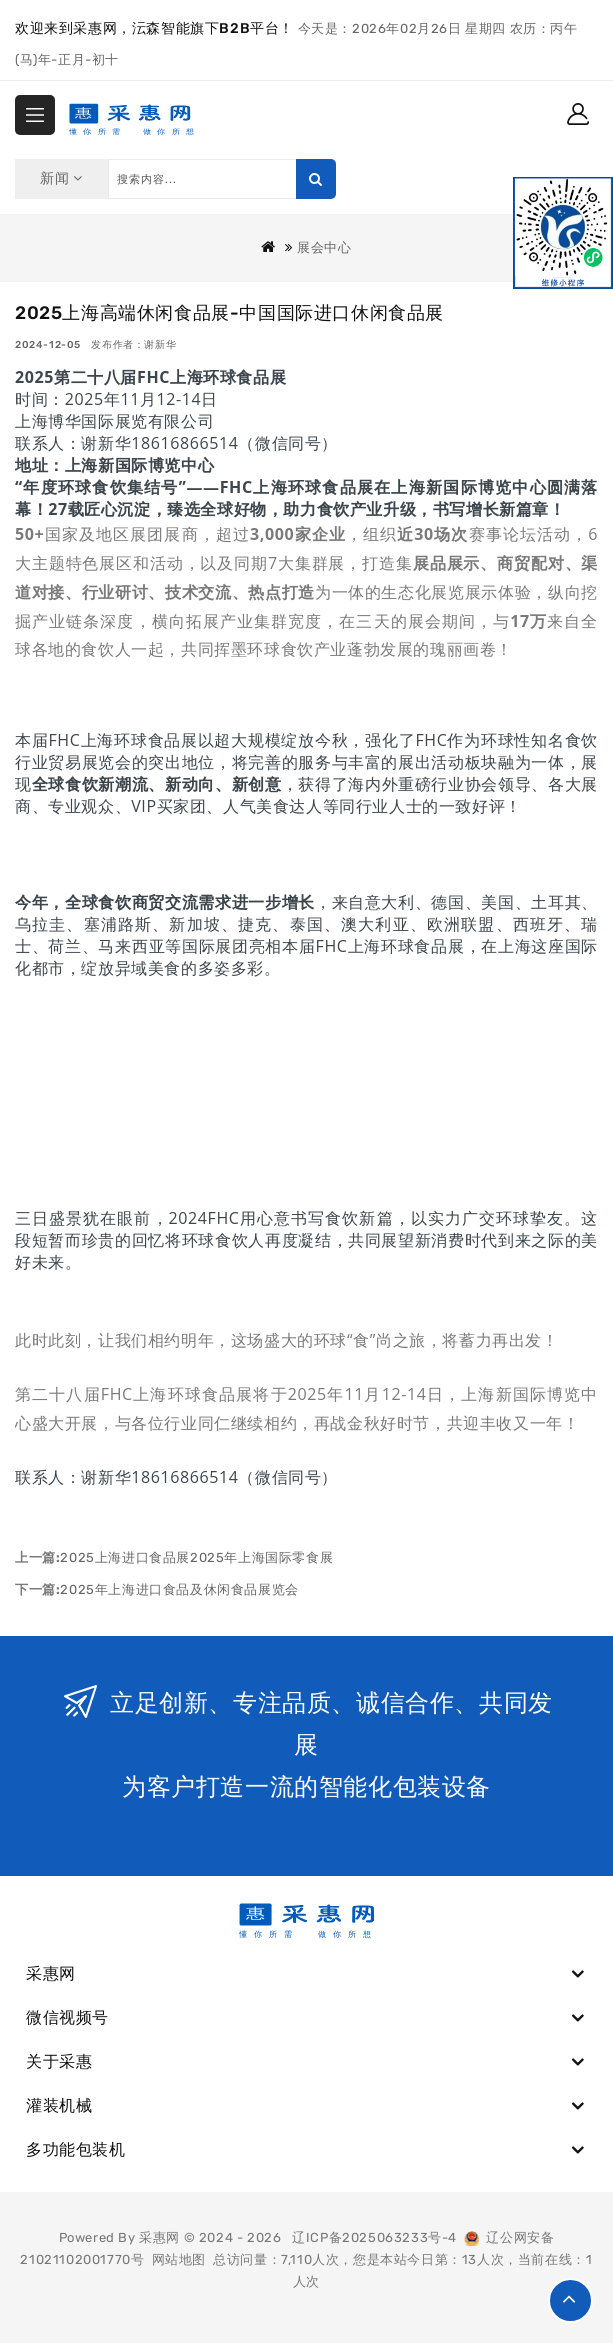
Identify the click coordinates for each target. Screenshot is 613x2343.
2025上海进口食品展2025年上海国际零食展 (196, 1557)
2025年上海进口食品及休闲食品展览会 (179, 1589)
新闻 (61, 178)
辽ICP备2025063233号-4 (374, 2237)
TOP (570, 2300)
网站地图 (179, 2259)
